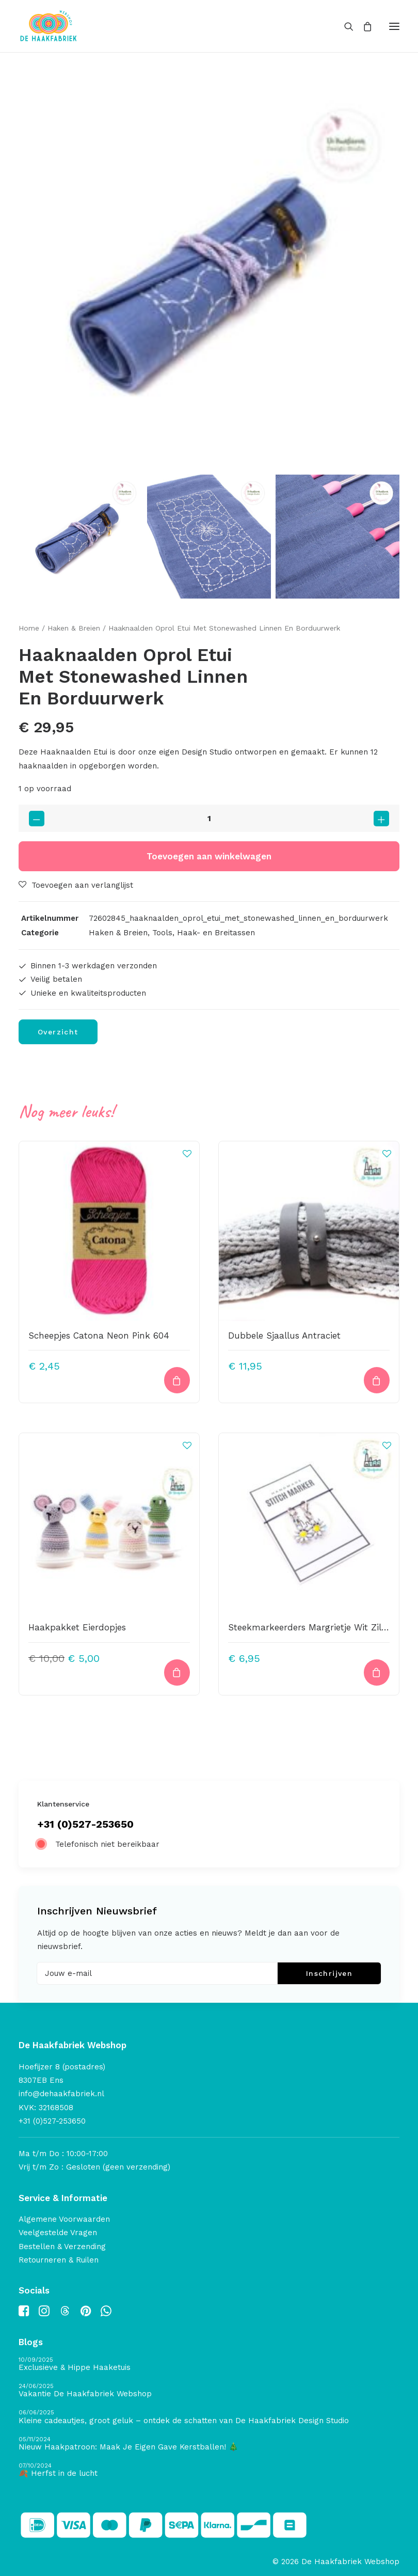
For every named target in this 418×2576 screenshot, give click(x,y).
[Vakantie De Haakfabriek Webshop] (209, 2391)
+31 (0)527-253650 (85, 1824)
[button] (394, 26)
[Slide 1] (80, 536)
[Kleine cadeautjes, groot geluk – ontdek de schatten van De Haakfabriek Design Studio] (209, 2417)
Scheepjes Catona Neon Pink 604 (98, 1335)
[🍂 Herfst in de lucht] (209, 2470)
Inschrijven (329, 1973)
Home (29, 628)
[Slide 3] (337, 536)
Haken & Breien (73, 628)
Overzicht (58, 1032)
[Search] (344, 26)
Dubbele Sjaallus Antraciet (284, 1335)
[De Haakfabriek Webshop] (48, 26)
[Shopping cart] (362, 26)
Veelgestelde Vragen (58, 2232)
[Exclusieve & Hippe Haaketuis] (209, 2364)
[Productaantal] (209, 818)
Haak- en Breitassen (216, 932)
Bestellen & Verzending (62, 2246)
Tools (162, 932)
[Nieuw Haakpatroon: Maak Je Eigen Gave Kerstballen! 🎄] (209, 2444)
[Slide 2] (209, 536)
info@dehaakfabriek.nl (61, 2093)
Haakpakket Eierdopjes (77, 1627)
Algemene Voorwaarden (64, 2219)
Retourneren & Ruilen (59, 2260)
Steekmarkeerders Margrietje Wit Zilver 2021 (321, 1627)
